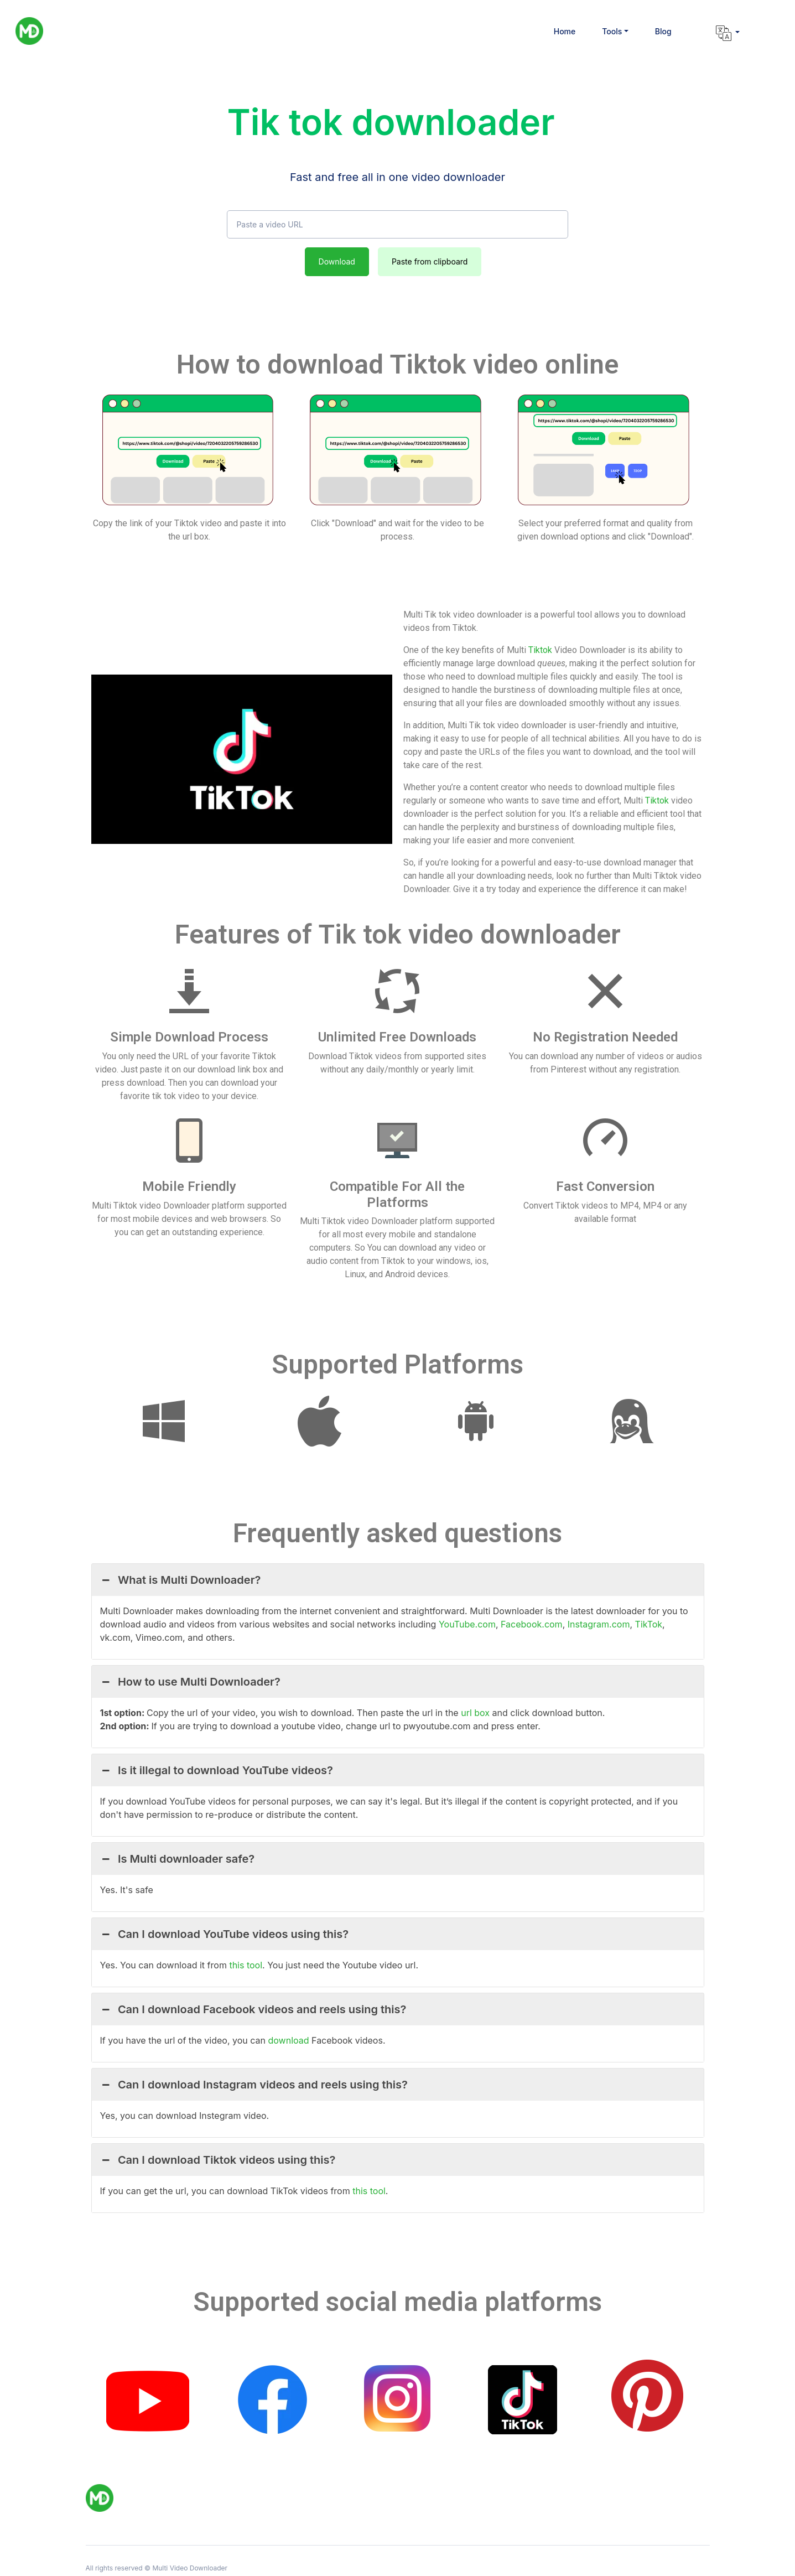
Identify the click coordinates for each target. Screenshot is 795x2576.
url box (476, 1712)
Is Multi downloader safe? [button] (177, 1859)
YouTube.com (467, 1624)
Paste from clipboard (429, 261)
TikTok (649, 1624)
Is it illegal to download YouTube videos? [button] (216, 1770)
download (288, 2040)
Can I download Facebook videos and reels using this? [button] (253, 2009)
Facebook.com (532, 1624)
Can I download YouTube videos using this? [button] (224, 1934)
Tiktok (540, 650)
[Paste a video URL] (397, 224)
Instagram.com (599, 1624)
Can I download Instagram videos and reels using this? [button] (254, 2084)
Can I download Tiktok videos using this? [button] (218, 2160)
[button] (615, 31)
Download (337, 261)
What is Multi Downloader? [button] (180, 1580)
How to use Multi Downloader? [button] (190, 1681)
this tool (245, 1965)
